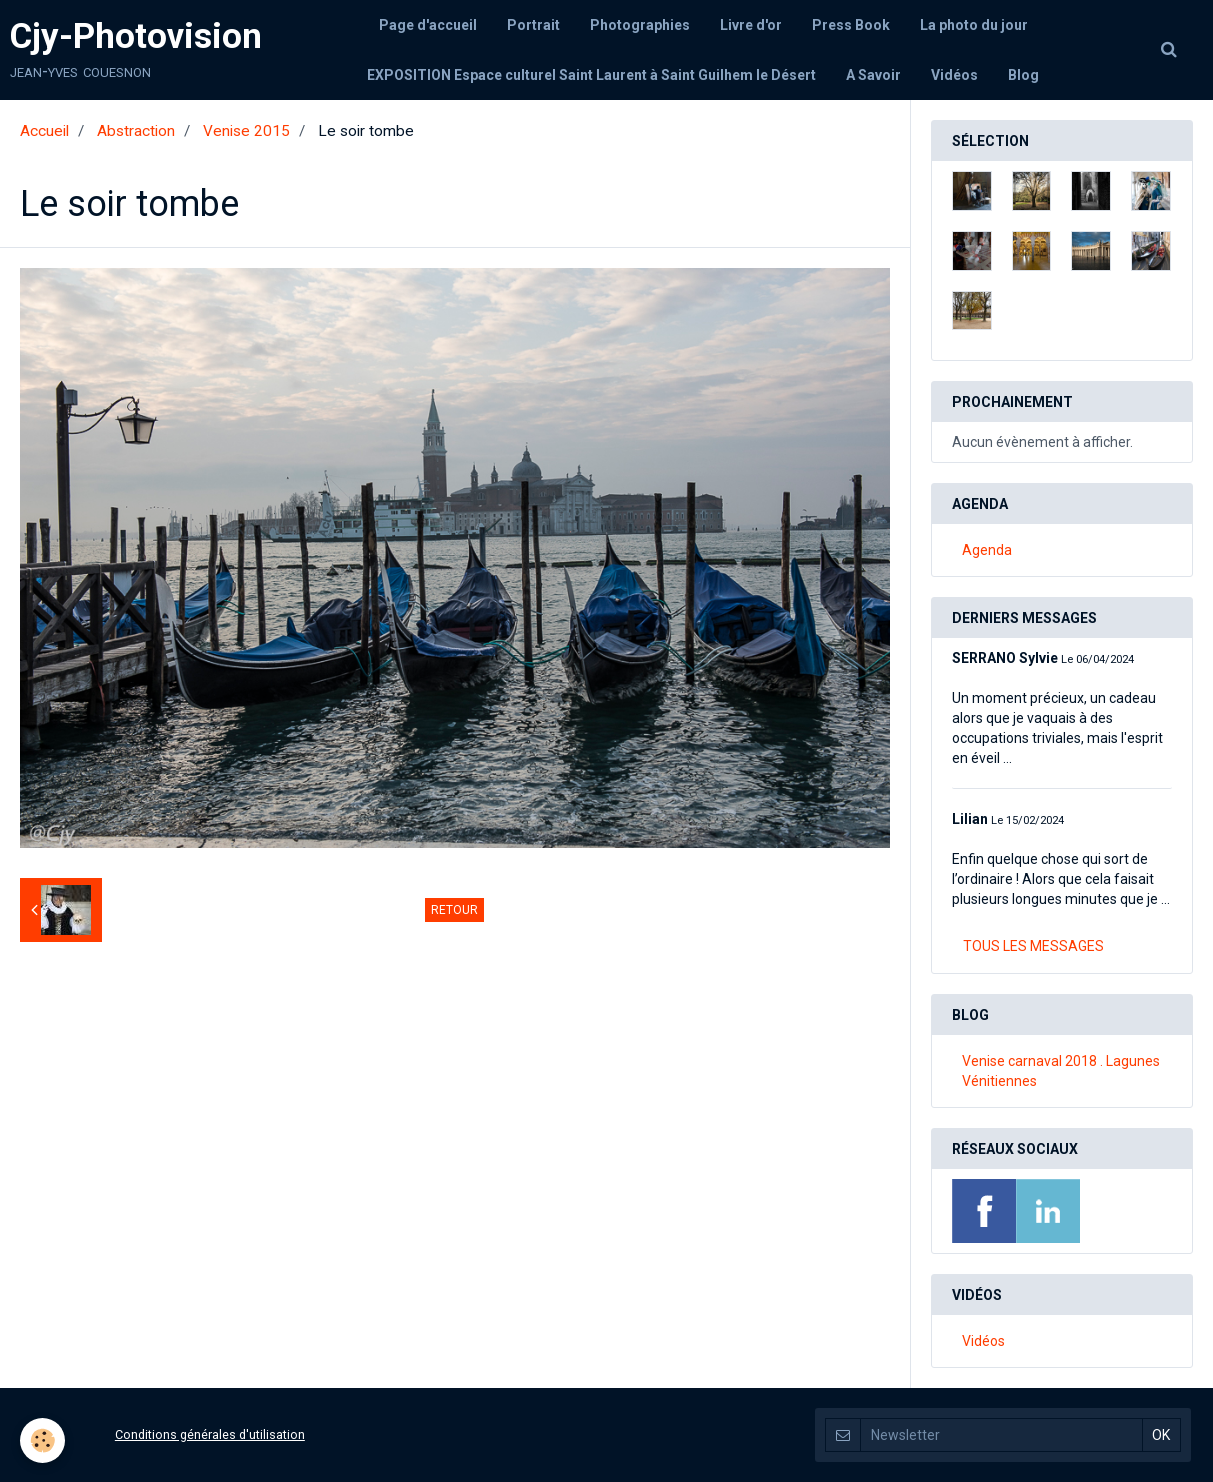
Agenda (987, 550)
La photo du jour (974, 25)
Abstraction (136, 131)
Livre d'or (751, 25)
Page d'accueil (428, 25)
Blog (1023, 75)
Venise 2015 (246, 131)
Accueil (44, 131)
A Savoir (873, 75)
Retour (454, 910)
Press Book (851, 25)
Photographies (640, 25)
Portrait (533, 25)
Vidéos (954, 75)
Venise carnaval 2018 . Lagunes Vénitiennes (1061, 1071)
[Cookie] (42, 1440)
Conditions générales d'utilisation (210, 1434)
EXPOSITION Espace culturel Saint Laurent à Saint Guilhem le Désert (591, 75)
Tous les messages (1033, 946)
